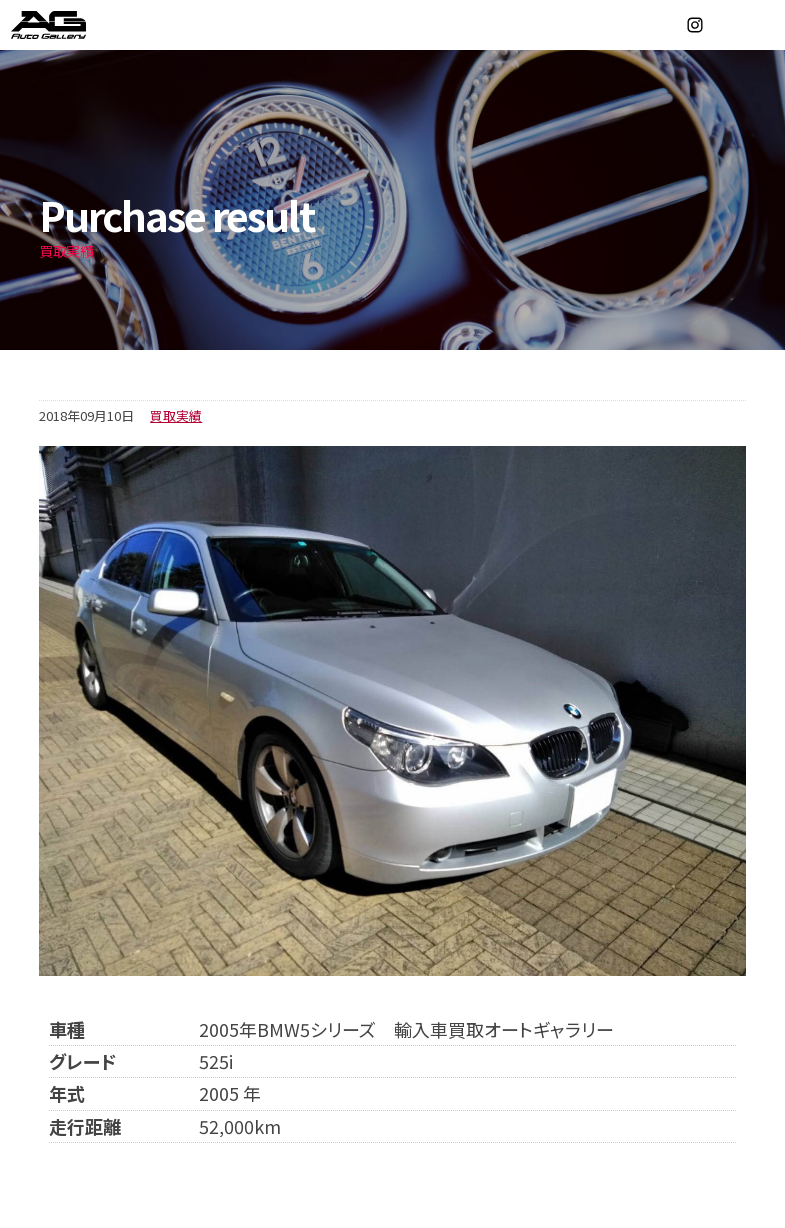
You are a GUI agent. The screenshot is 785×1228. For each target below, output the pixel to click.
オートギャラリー (70, 25)
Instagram (695, 25)
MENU (760, 25)
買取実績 (176, 415)
